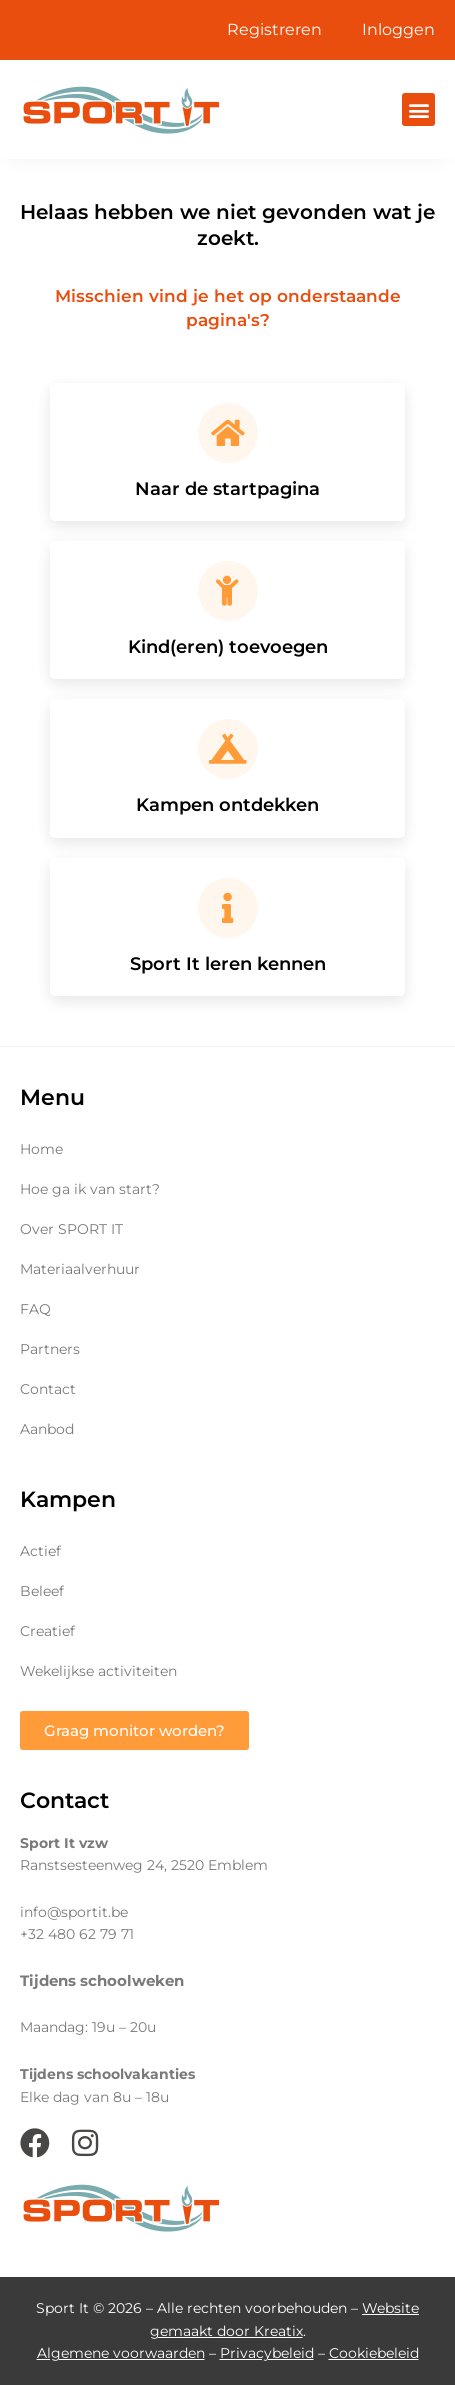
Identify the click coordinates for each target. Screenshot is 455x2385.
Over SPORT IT (71, 1229)
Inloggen (398, 29)
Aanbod (47, 1429)
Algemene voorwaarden (121, 2353)
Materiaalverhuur (80, 1269)
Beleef (42, 1591)
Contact (48, 1389)
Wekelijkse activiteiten (98, 1671)
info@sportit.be (74, 1912)
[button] (418, 109)
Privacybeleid (267, 2353)
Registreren (274, 29)
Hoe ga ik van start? (90, 1189)
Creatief (47, 1631)
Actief (40, 1551)
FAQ (35, 1309)
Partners (50, 1349)
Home (41, 1149)
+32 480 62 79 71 (77, 1934)
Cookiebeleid (374, 2353)
